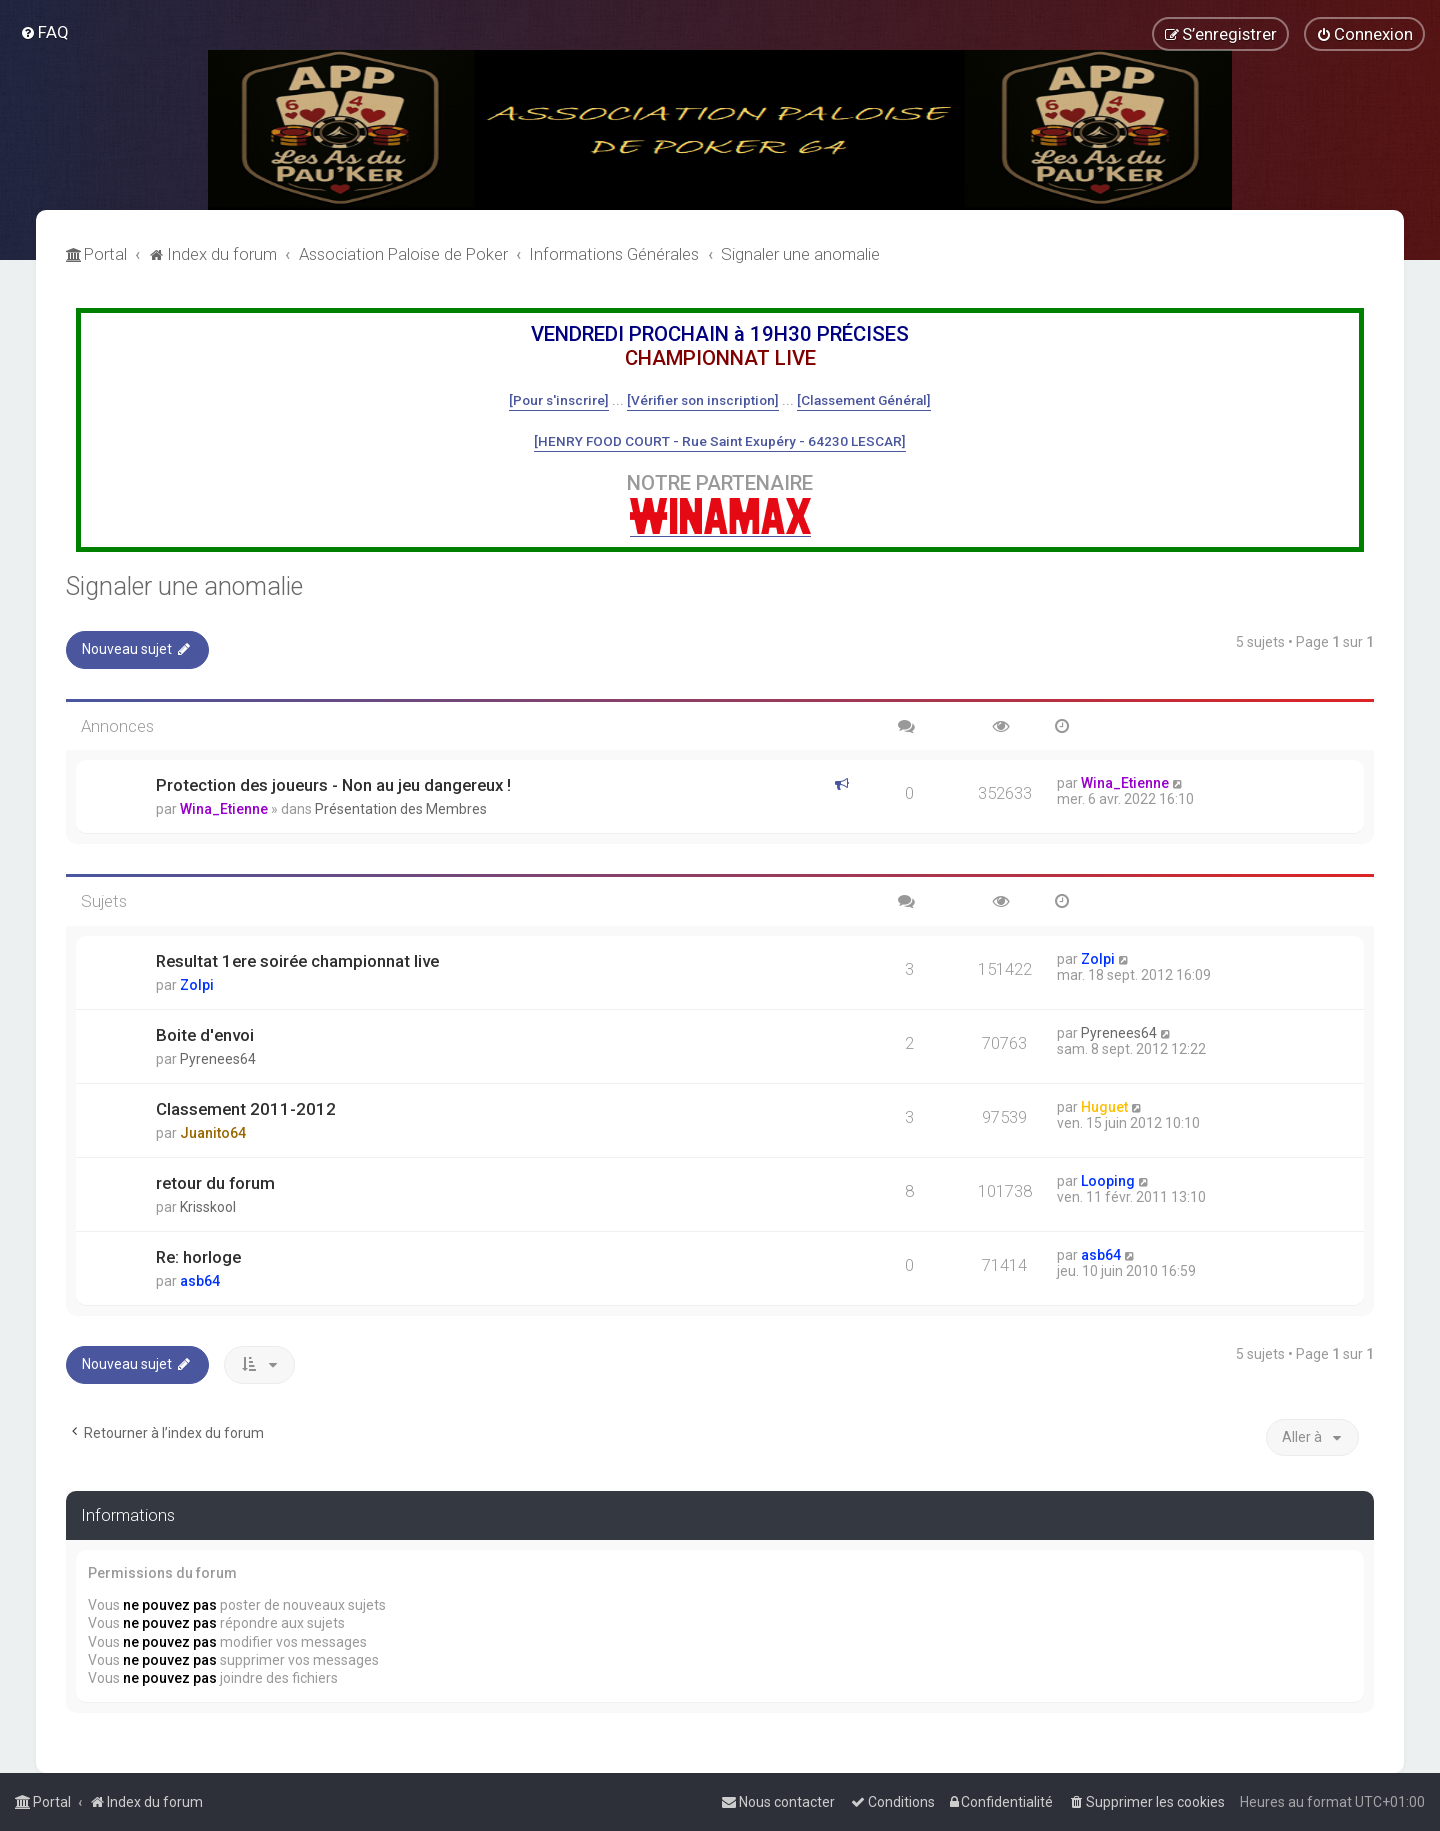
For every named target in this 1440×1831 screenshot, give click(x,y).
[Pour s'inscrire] (559, 400)
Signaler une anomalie (184, 586)
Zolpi (197, 985)
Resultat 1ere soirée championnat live (297, 961)
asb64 (200, 1281)
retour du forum (215, 1183)
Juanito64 (213, 1133)
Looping (1108, 1181)
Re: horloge (198, 1257)
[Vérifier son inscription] (703, 400)
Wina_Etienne (224, 809)
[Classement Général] (864, 400)
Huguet (1104, 1107)
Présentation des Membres (401, 809)
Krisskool (208, 1207)
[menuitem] (44, 32)
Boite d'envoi (205, 1035)
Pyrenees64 (218, 1059)
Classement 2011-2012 (246, 1109)
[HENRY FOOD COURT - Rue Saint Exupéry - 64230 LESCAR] (720, 441)
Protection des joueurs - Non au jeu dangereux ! (333, 785)
